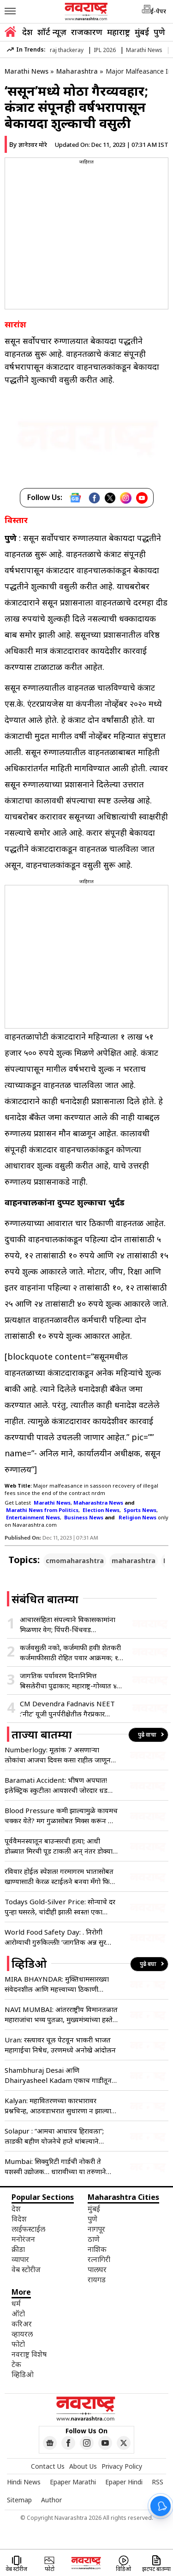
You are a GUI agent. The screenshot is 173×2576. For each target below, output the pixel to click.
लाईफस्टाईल (28, 2229)
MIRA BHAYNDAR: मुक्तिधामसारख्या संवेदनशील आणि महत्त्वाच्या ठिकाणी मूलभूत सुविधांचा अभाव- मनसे (57, 1984)
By (28, 144)
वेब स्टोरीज (26, 2269)
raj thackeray (67, 50)
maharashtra (133, 1560)
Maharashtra (77, 71)
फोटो (18, 2344)
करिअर (22, 2324)
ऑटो (18, 2314)
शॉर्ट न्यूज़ (51, 31)
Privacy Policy (121, 2466)
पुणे (159, 31)
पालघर (97, 2269)
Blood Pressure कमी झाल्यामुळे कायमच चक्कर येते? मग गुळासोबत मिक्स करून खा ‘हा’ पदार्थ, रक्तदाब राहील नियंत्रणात (61, 1816)
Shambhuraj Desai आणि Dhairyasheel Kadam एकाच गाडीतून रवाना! (58, 2075)
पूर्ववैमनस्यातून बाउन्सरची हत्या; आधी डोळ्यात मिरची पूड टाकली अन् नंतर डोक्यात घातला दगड (61, 1846)
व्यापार (20, 2259)
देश (27, 31)
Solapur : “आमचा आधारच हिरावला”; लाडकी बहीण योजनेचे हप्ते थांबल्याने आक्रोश (54, 2136)
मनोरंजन (23, 2239)
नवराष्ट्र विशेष (29, 2354)
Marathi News (144, 50)
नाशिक (97, 2249)
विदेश (19, 2219)
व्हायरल (22, 2334)
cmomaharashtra (75, 1560)
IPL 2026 (105, 50)
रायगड (97, 2279)
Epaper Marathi (73, 2481)
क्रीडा (18, 2249)
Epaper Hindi (124, 2481)
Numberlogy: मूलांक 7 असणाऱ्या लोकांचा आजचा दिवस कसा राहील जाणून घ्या (58, 1755)
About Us (83, 2466)
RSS (157, 2481)
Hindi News (24, 2481)
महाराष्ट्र (118, 31)
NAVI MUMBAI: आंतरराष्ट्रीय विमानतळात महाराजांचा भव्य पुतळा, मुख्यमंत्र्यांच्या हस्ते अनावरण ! (61, 2014)
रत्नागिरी (99, 2259)
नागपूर (96, 2229)
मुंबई (142, 31)
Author (51, 2499)
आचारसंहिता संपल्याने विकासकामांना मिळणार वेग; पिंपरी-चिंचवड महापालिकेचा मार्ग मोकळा (67, 1624)
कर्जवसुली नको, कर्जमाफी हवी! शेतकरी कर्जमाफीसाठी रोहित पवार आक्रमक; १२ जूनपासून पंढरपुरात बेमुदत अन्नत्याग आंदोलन (71, 1653)
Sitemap (19, 2499)
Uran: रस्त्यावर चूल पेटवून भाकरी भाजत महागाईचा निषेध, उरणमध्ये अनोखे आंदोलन (60, 2044)
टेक (16, 2364)
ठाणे (94, 2239)
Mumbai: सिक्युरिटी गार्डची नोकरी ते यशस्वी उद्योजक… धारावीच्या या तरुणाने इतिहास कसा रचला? (55, 2166)
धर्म (16, 2303)
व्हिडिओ (23, 2374)
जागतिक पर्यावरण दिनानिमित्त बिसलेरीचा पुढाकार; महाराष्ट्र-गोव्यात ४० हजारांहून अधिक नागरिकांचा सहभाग (70, 1681)
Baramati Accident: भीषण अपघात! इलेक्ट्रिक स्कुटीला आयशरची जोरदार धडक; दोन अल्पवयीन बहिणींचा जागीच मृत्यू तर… (59, 1785)
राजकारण (86, 31)
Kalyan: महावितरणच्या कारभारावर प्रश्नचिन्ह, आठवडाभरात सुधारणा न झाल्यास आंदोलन (60, 2106)
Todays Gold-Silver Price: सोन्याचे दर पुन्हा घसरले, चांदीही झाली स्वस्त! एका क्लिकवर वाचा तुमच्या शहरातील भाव (60, 1907)
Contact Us (48, 2466)
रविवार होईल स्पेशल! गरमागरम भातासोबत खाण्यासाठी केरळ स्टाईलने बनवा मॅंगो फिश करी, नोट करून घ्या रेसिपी (59, 1876)
